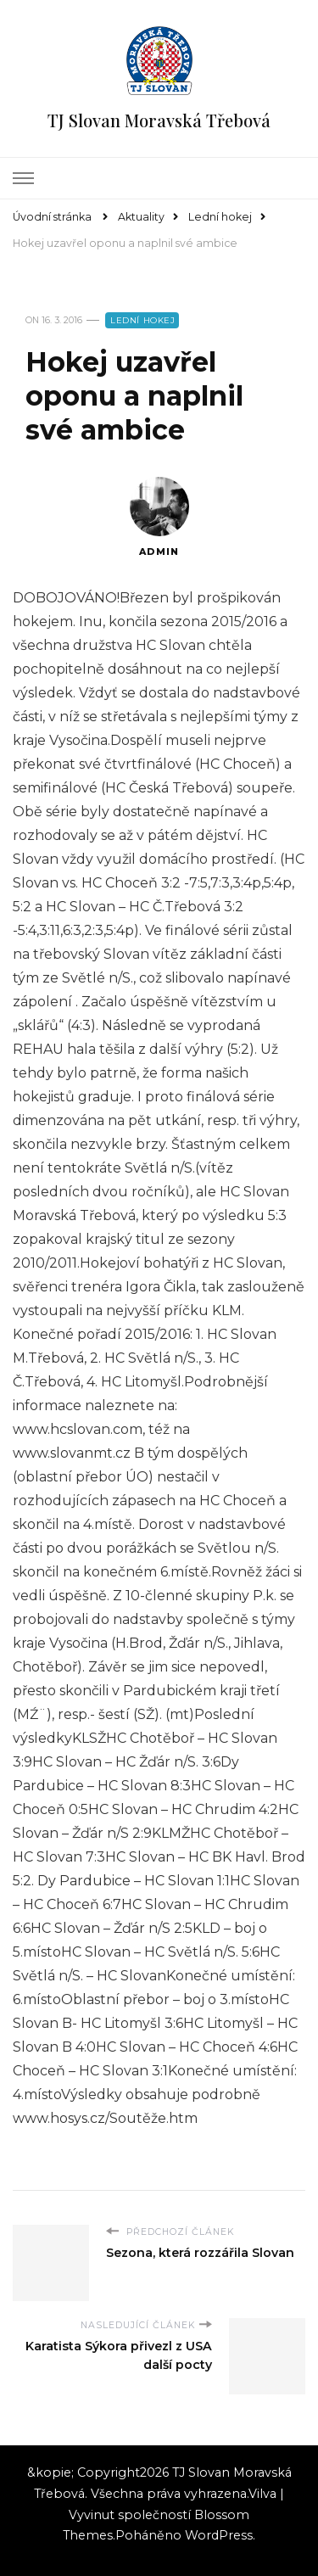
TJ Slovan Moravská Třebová (159, 120)
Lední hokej (143, 320)
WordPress (219, 2535)
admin (159, 517)
